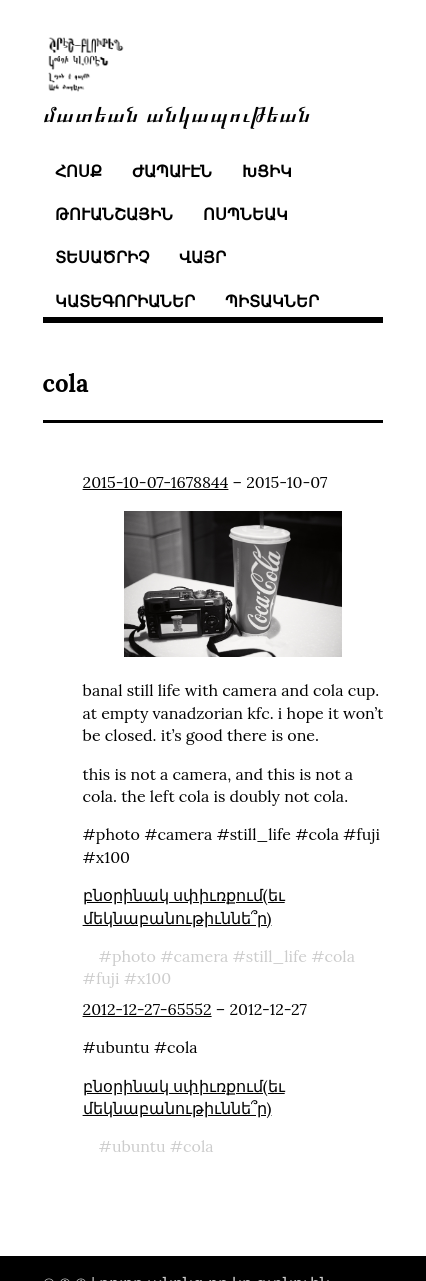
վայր (202, 257)
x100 (154, 978)
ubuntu (139, 1146)
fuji (108, 978)
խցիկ (267, 171)
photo (134, 956)
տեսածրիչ (102, 257)
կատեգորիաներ (125, 301)
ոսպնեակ (245, 214)
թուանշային (114, 214)
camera (200, 956)
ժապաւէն (172, 171)
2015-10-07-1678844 (156, 482)
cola (340, 956)
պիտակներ (272, 301)
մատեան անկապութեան (177, 112)
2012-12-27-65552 (147, 1009)
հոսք (78, 171)
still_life (276, 956)
